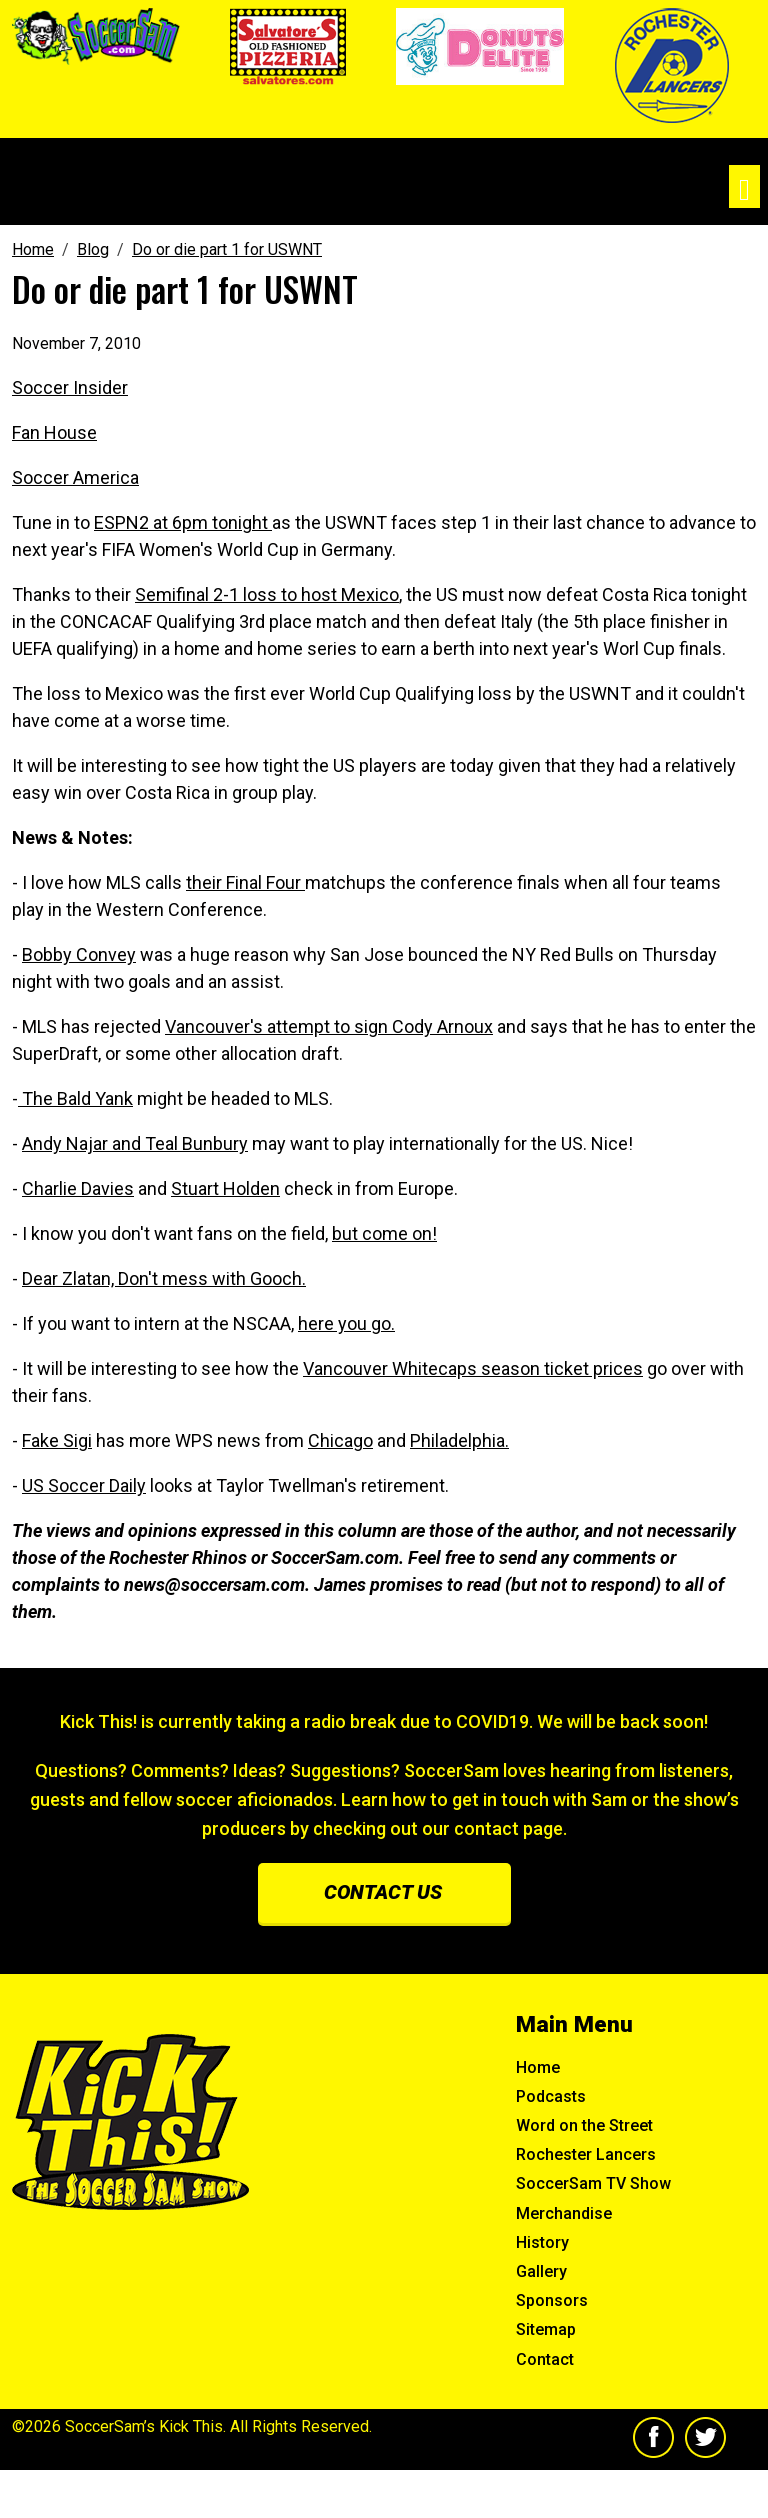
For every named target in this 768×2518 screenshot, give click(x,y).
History (542, 2242)
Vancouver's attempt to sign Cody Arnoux (329, 1026)
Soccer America (75, 477)
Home (538, 2067)
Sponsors (552, 2300)
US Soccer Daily (84, 1485)
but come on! (384, 1233)
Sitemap (546, 2329)
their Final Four (245, 882)
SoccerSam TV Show (593, 2183)
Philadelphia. (459, 1440)
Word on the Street (584, 2125)
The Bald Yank (75, 1098)
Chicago (340, 1440)
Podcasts (551, 2096)
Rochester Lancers (586, 2154)
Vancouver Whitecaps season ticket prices (473, 1368)
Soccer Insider (70, 387)
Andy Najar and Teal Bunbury (135, 1143)
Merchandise (564, 2213)
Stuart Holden (225, 1188)
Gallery (541, 2271)
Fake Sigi (57, 1440)
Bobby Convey (79, 954)
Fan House (54, 432)
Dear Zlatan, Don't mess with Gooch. (164, 1278)
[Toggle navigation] (744, 186)
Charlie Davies (78, 1188)
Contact (545, 2359)
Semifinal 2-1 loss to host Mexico (267, 594)
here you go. (346, 1323)
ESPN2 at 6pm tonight (183, 522)
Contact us (383, 1892)
